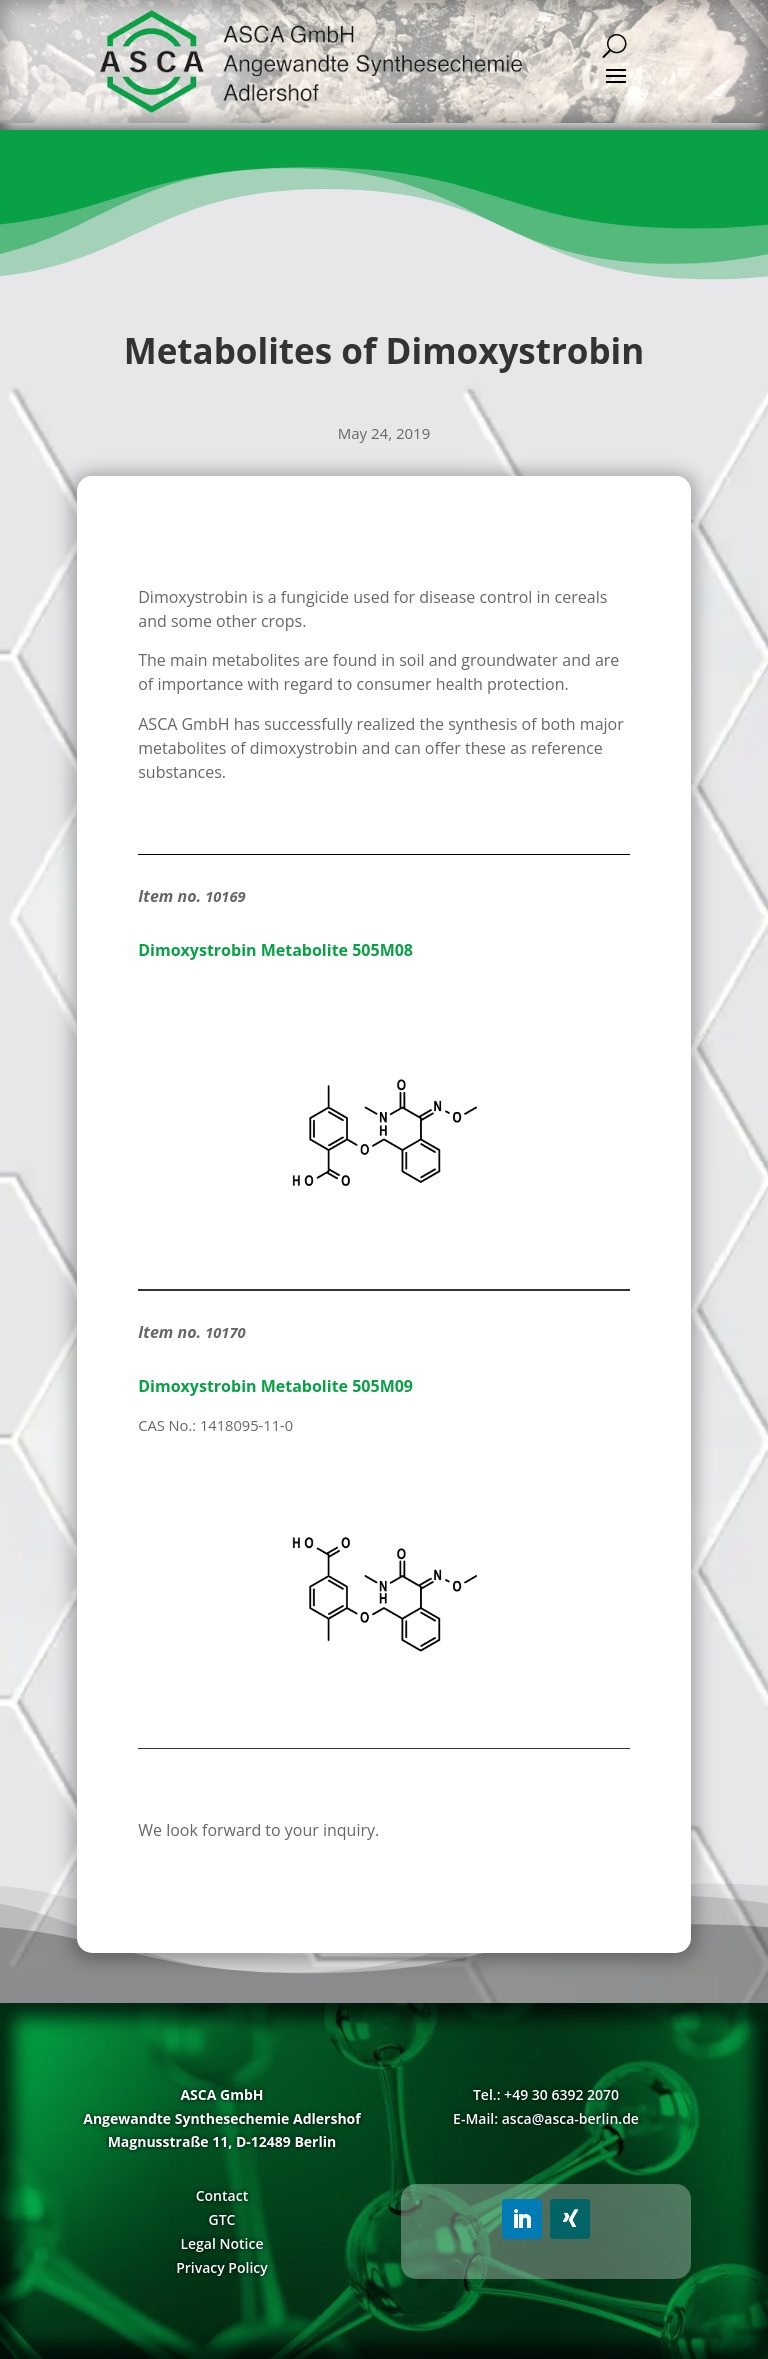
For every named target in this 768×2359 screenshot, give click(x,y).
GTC (221, 2219)
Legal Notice (221, 2243)
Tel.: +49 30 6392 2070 (546, 2094)
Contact (222, 2195)
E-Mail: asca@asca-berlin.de (546, 2118)
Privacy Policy (222, 2267)
